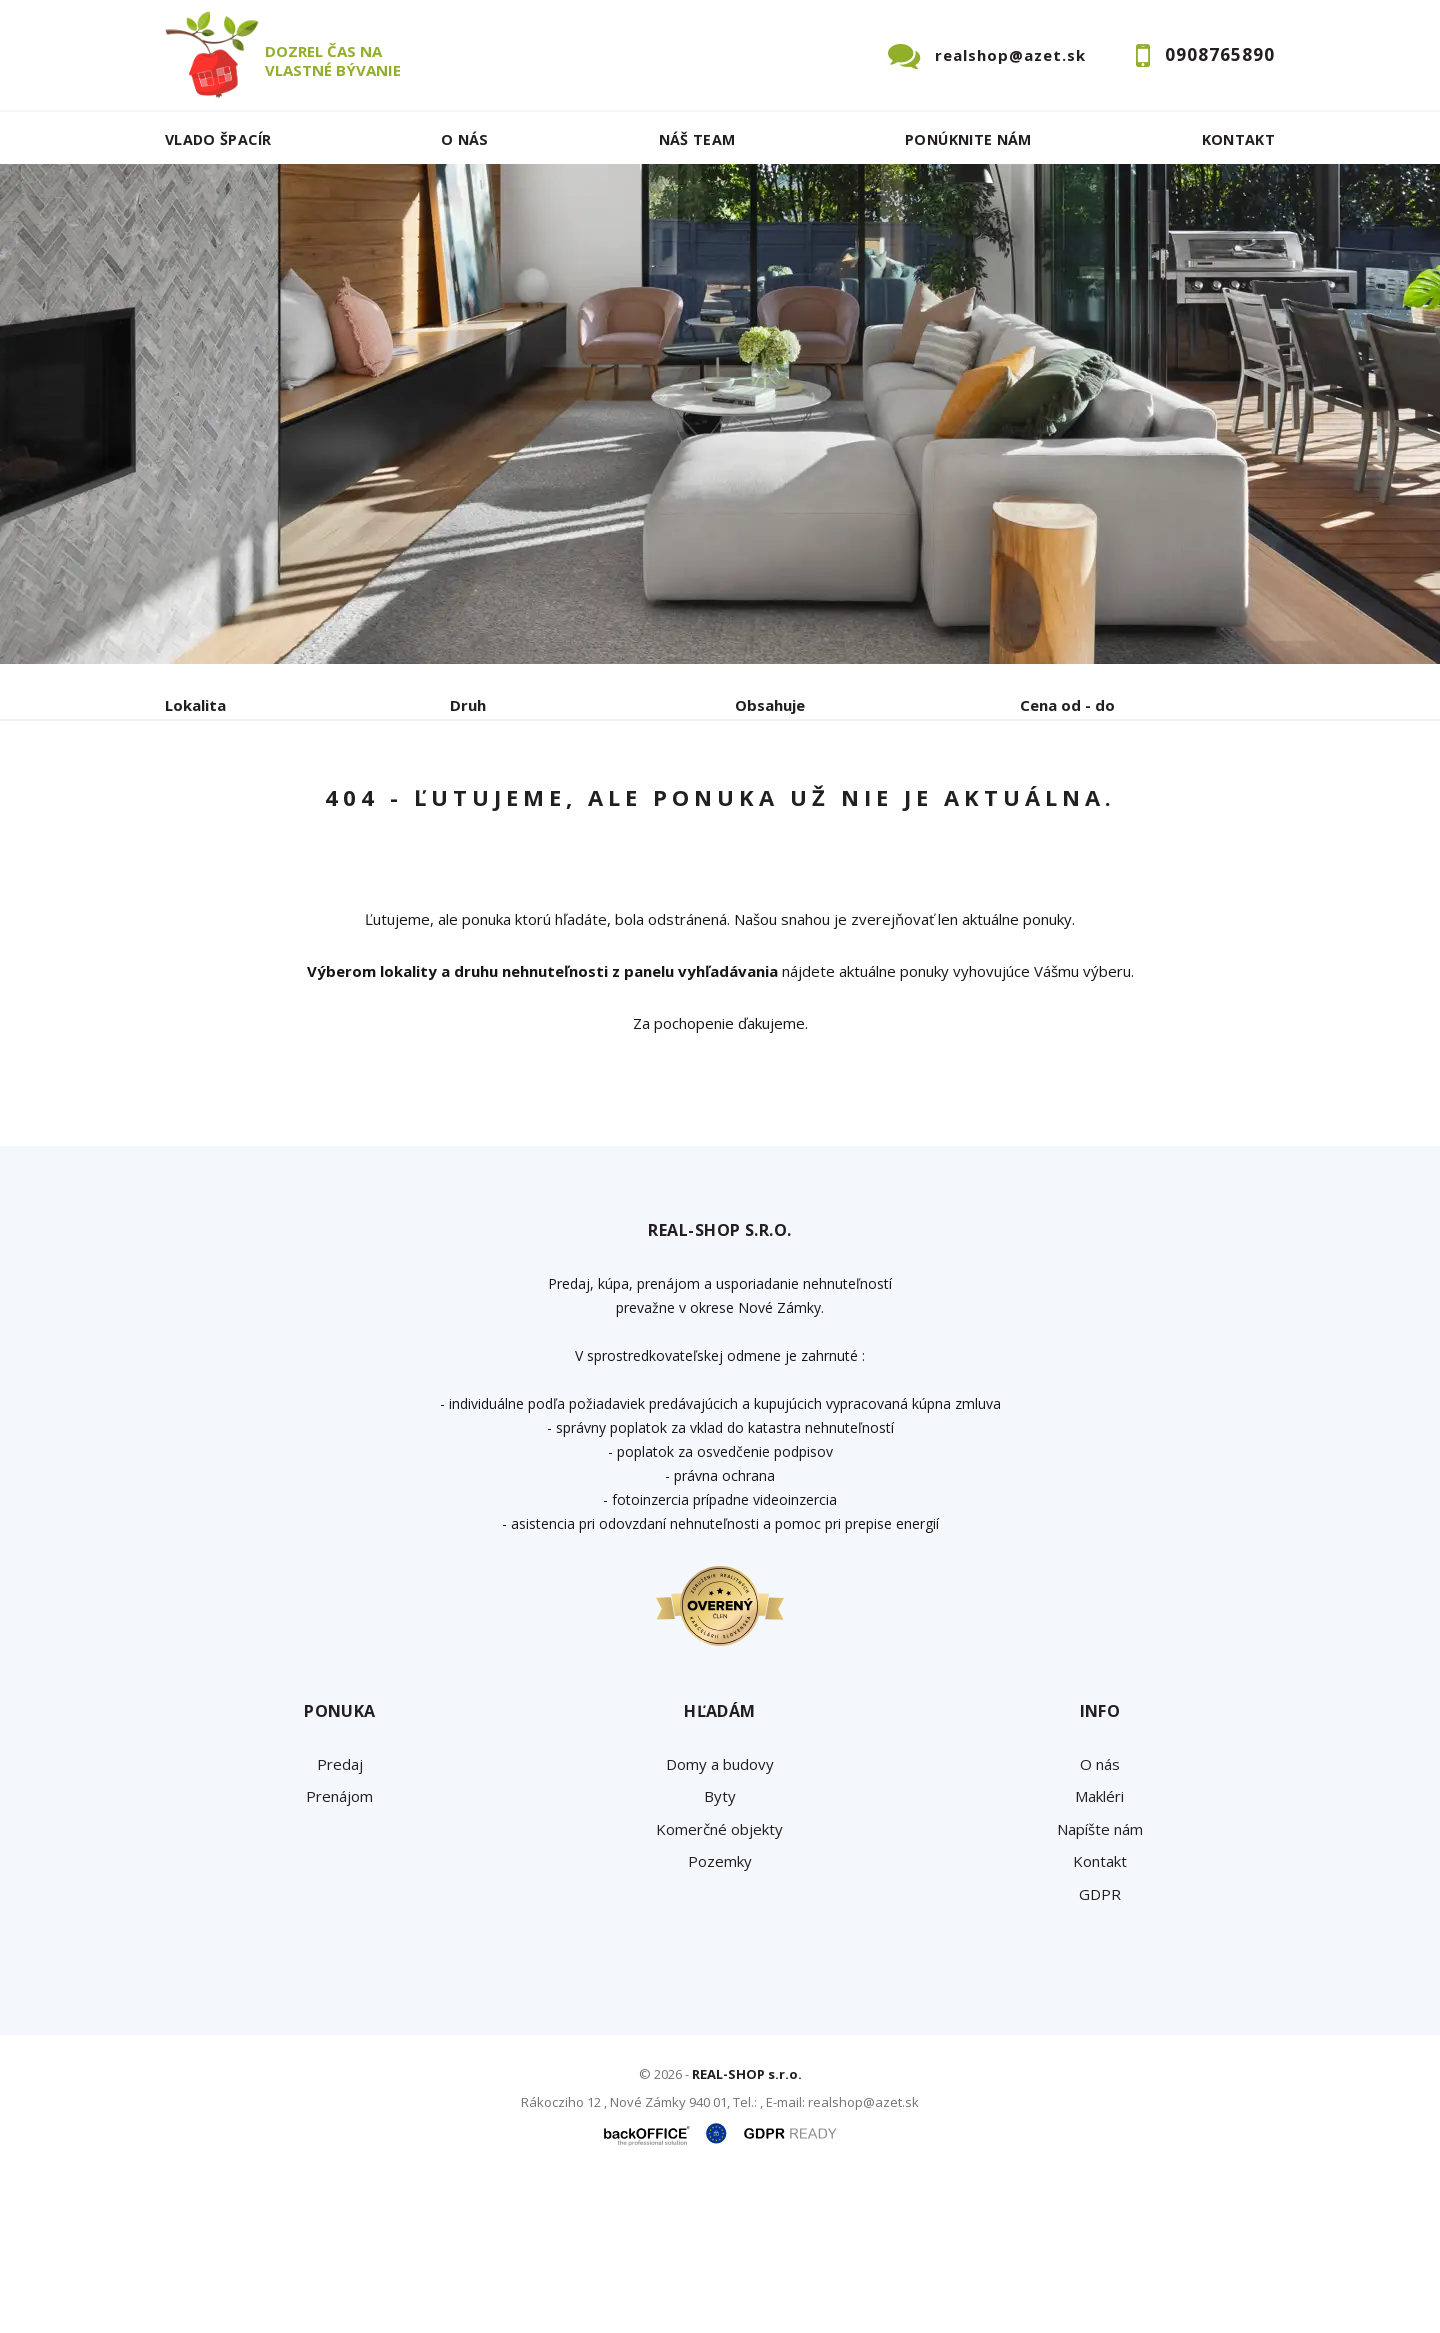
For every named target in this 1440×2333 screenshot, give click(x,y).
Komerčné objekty (719, 1981)
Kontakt (1239, 139)
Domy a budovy (720, 1916)
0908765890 (1220, 54)
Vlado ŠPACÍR (218, 139)
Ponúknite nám (968, 139)
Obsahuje (770, 705)
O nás (465, 139)
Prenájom (349, 809)
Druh (468, 705)
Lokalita (195, 705)
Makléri (1099, 1948)
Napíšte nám (1100, 1981)
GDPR (1100, 2046)
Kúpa (465, 809)
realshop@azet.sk (1010, 55)
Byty (720, 1948)
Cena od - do (1067, 705)
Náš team (697, 139)
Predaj (227, 809)
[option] (720, 414)
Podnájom (584, 809)
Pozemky (720, 2013)
